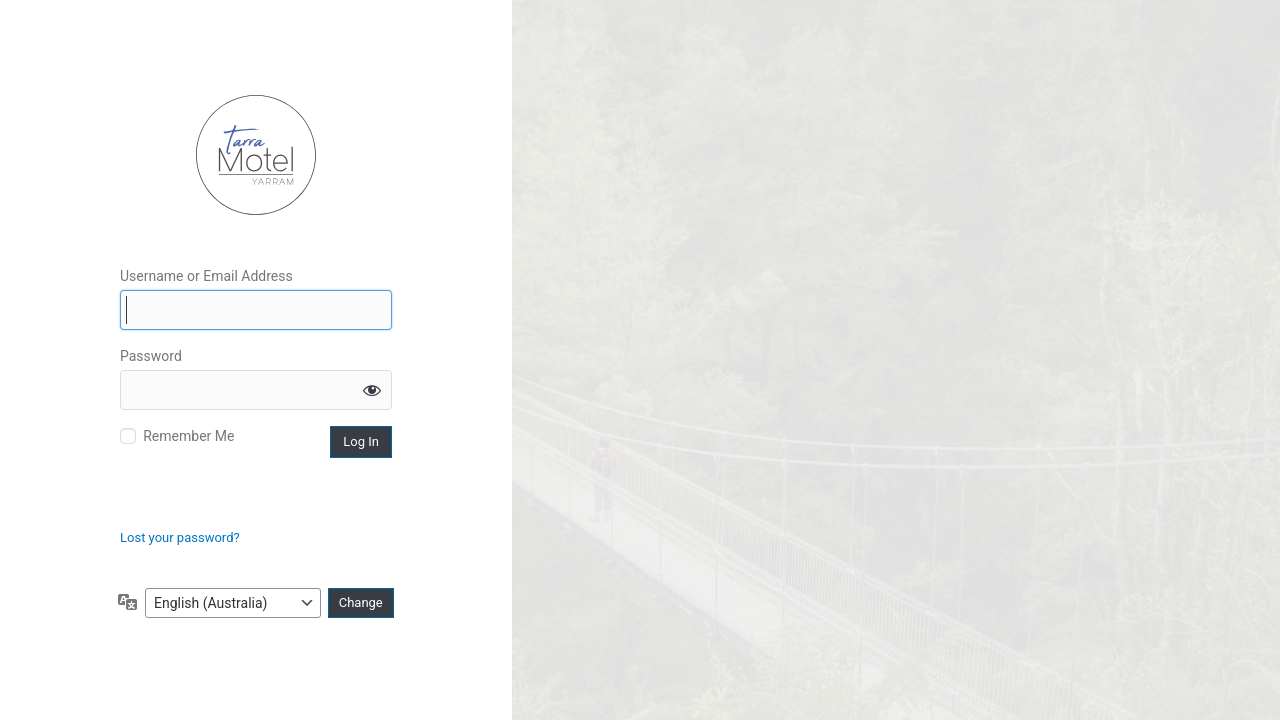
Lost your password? (180, 537)
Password (151, 356)
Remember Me (188, 436)
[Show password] (372, 390)
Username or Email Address (206, 276)
